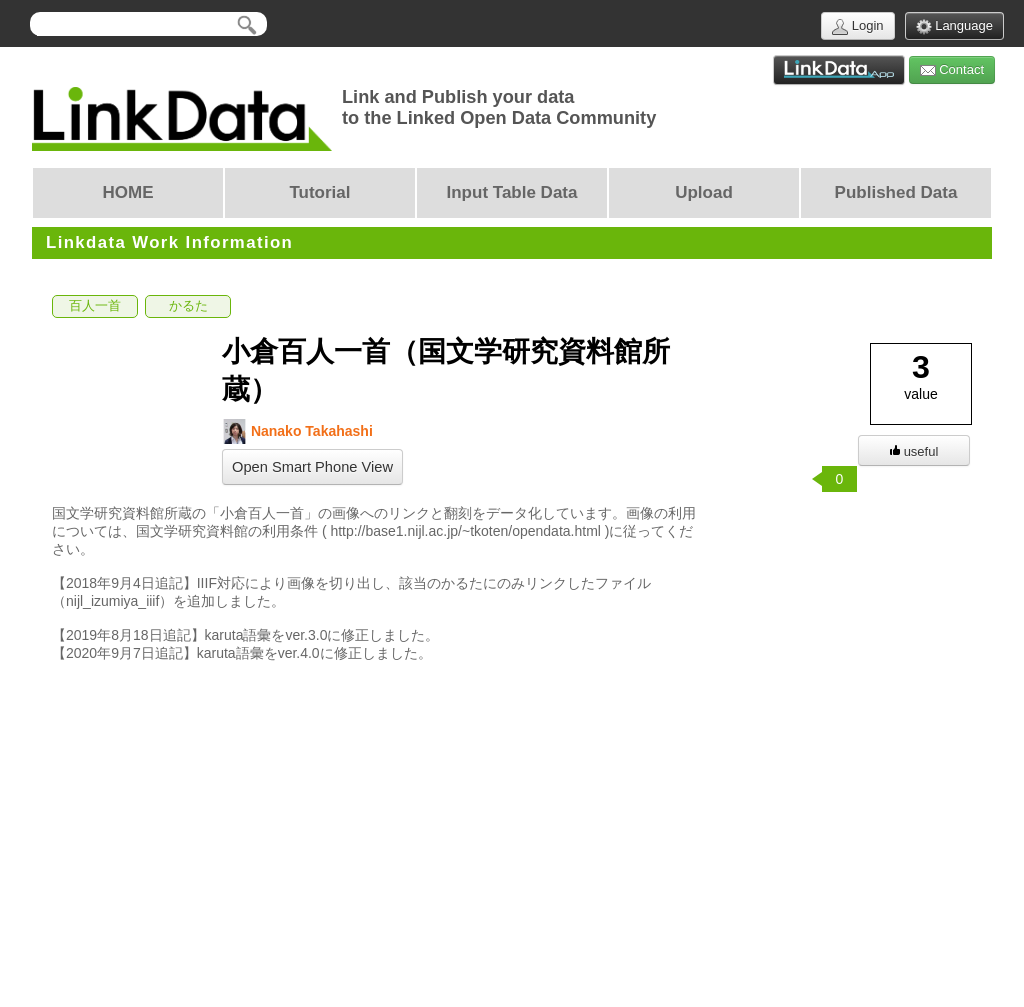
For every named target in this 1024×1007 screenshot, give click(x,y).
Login (857, 26)
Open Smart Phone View (312, 467)
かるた (188, 306)
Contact (952, 70)
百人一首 (95, 306)
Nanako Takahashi (297, 431)
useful (914, 451)
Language (954, 26)
